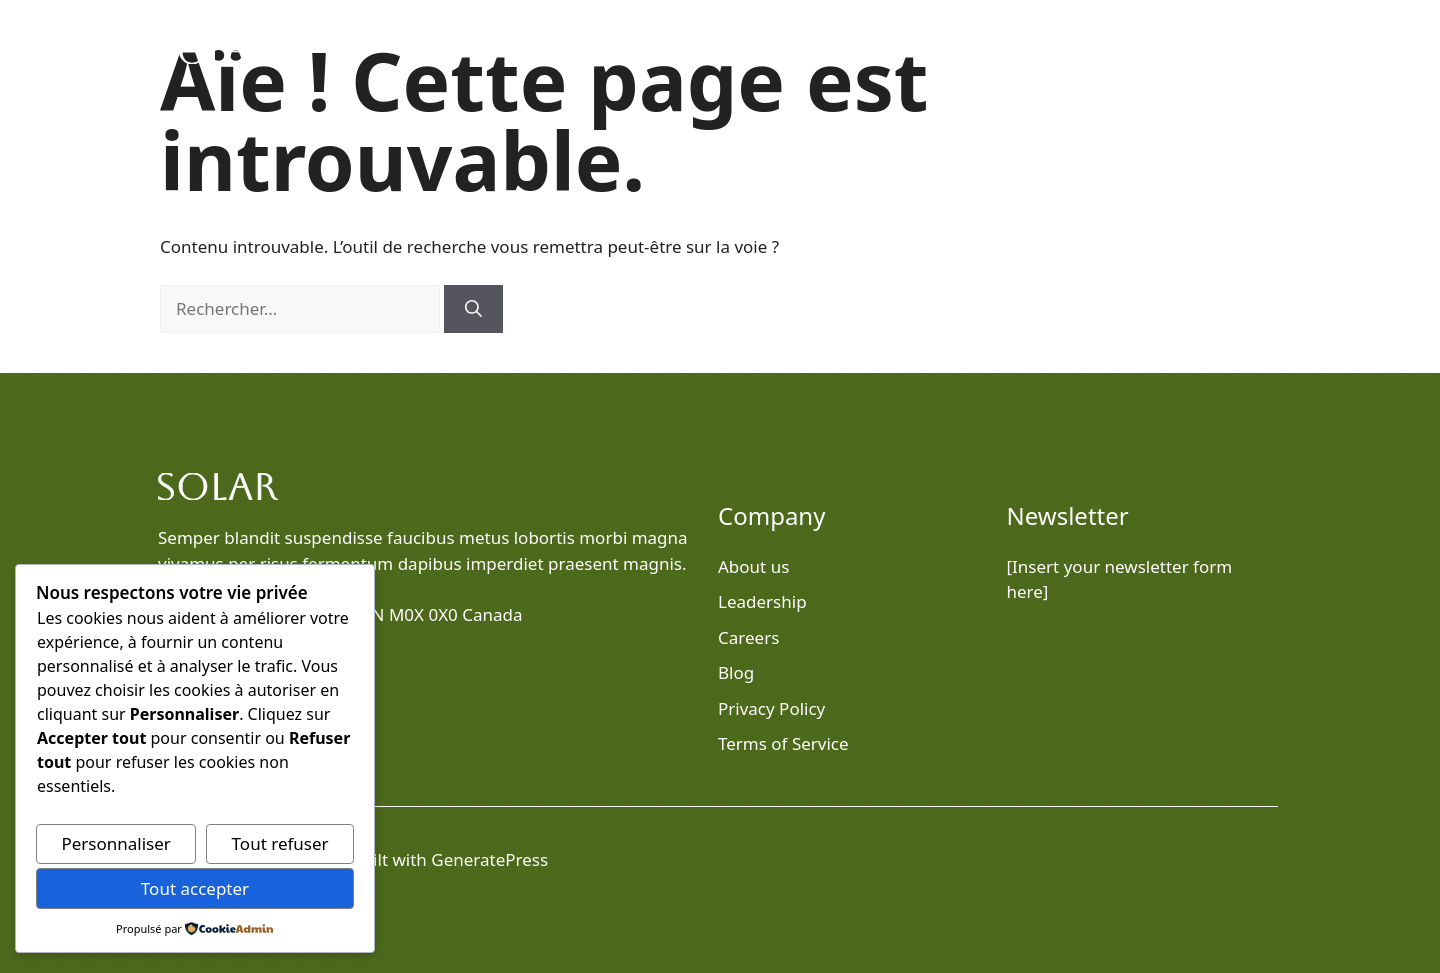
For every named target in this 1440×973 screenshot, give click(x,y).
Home (845, 50)
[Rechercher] (473, 309)
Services (1136, 50)
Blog (945, 50)
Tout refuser (280, 843)
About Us (1036, 50)
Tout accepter (195, 888)
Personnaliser (115, 843)
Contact (1233, 50)
